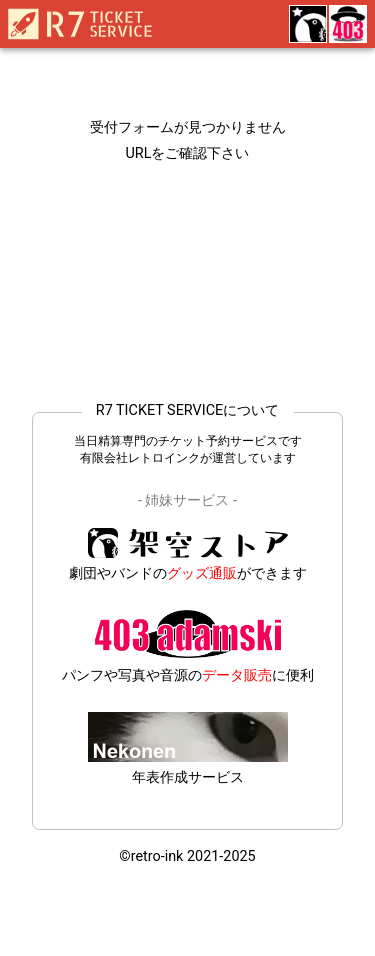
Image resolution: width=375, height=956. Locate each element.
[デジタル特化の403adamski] (347, 26)
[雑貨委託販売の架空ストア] (307, 26)
